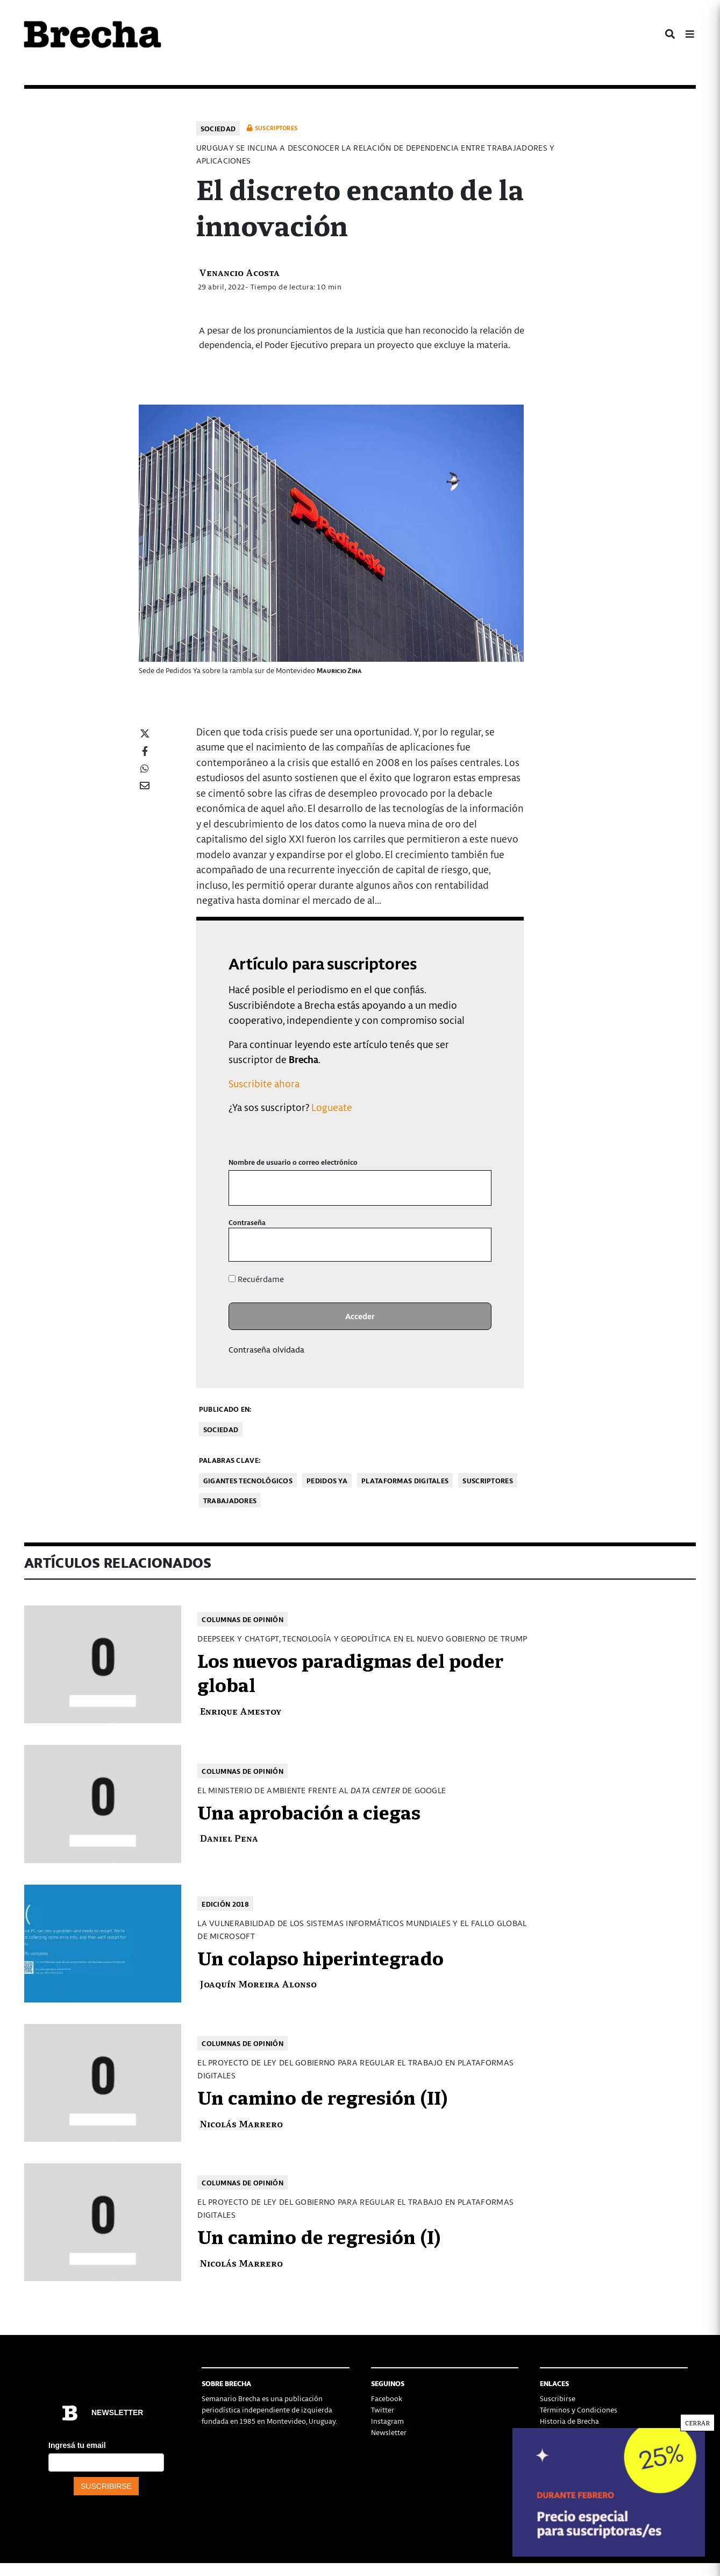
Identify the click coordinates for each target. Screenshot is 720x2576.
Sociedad (218, 128)
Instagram (387, 2421)
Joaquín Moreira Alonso (258, 1983)
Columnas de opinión (242, 1619)
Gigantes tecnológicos (248, 1480)
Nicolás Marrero (241, 2123)
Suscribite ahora (264, 1083)
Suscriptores (487, 1480)
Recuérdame (256, 1279)
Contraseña (247, 1222)
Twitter (382, 2409)
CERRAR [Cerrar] (697, 234)
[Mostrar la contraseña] (475, 1245)
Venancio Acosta (239, 272)
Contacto (554, 2443)
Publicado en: (225, 1409)
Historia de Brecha (569, 2421)
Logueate (331, 1107)
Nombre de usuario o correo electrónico (293, 1162)
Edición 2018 (225, 1904)
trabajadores (230, 1500)
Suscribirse (557, 2398)
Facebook (386, 2398)
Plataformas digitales (404, 1480)
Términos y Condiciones (578, 2409)
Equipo (551, 2432)
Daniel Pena (229, 1837)
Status (550, 2455)
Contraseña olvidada (266, 1349)
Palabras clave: (230, 1460)
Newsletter (389, 2432)
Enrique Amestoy (240, 1710)
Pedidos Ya (326, 1480)
